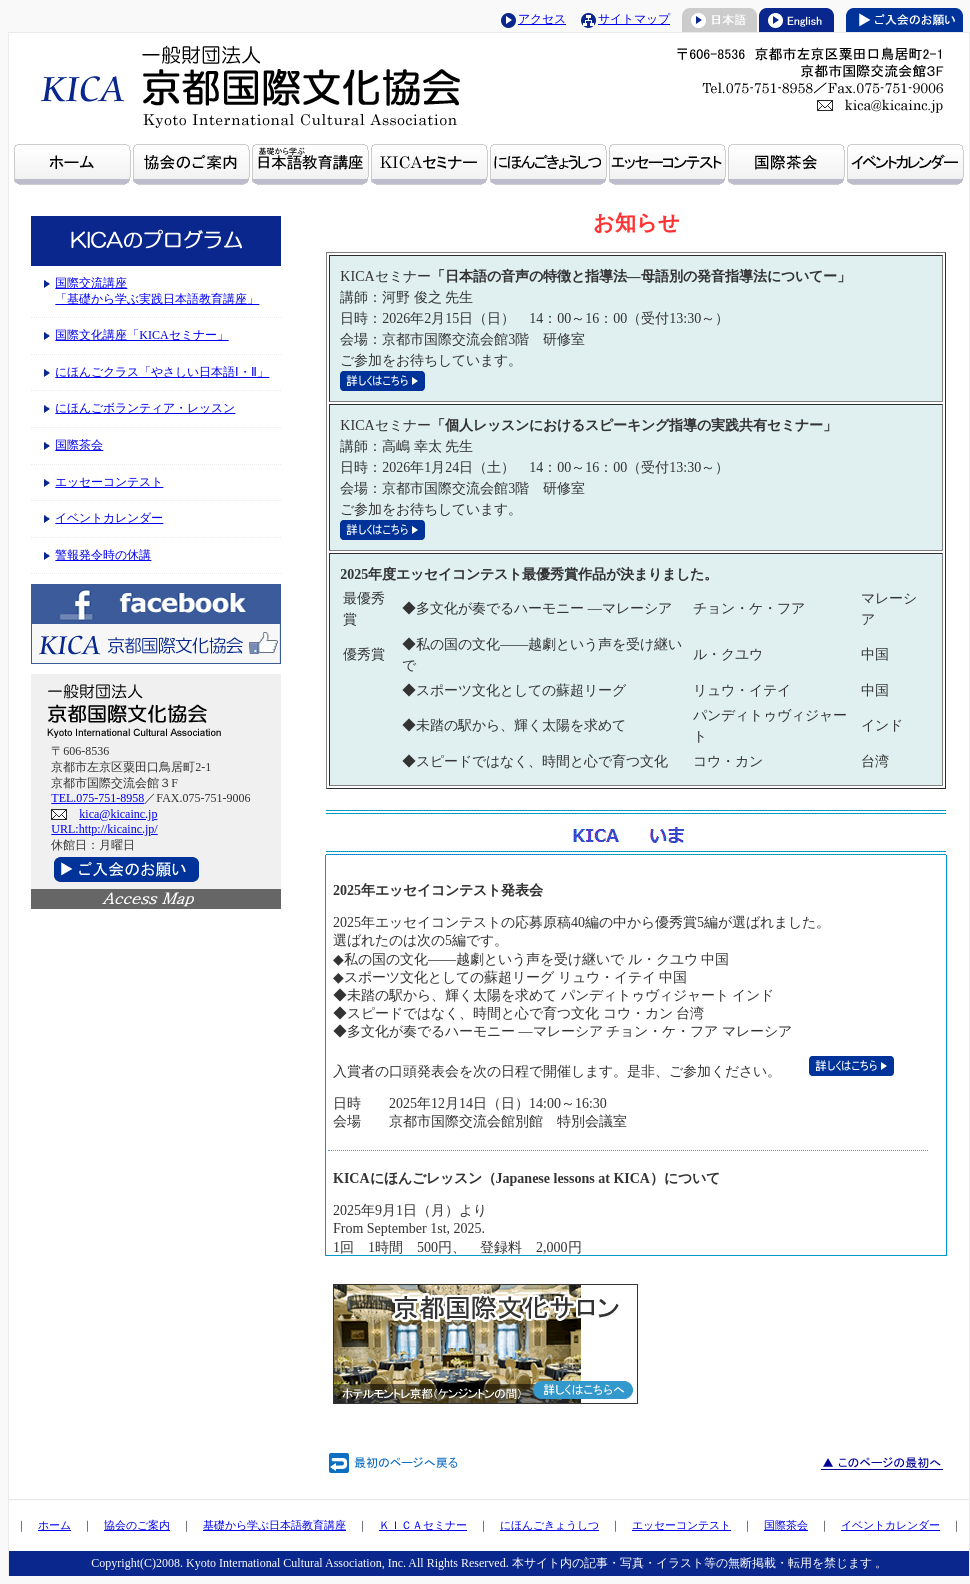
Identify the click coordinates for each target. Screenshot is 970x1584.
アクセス (542, 19)
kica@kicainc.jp (118, 814)
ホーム (54, 1525)
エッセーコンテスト (109, 482)
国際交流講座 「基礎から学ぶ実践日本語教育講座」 (157, 291)
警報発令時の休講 (103, 555)
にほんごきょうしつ (549, 1525)
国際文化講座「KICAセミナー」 (141, 335)
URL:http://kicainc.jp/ (104, 829)
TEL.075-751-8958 (97, 798)
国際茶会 (79, 445)
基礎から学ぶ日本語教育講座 (274, 1525)
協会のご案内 (137, 1525)
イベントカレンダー (109, 518)
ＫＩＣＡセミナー (423, 1525)
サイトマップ (634, 19)
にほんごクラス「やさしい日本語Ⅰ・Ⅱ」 (162, 372)
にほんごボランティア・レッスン (145, 408)
